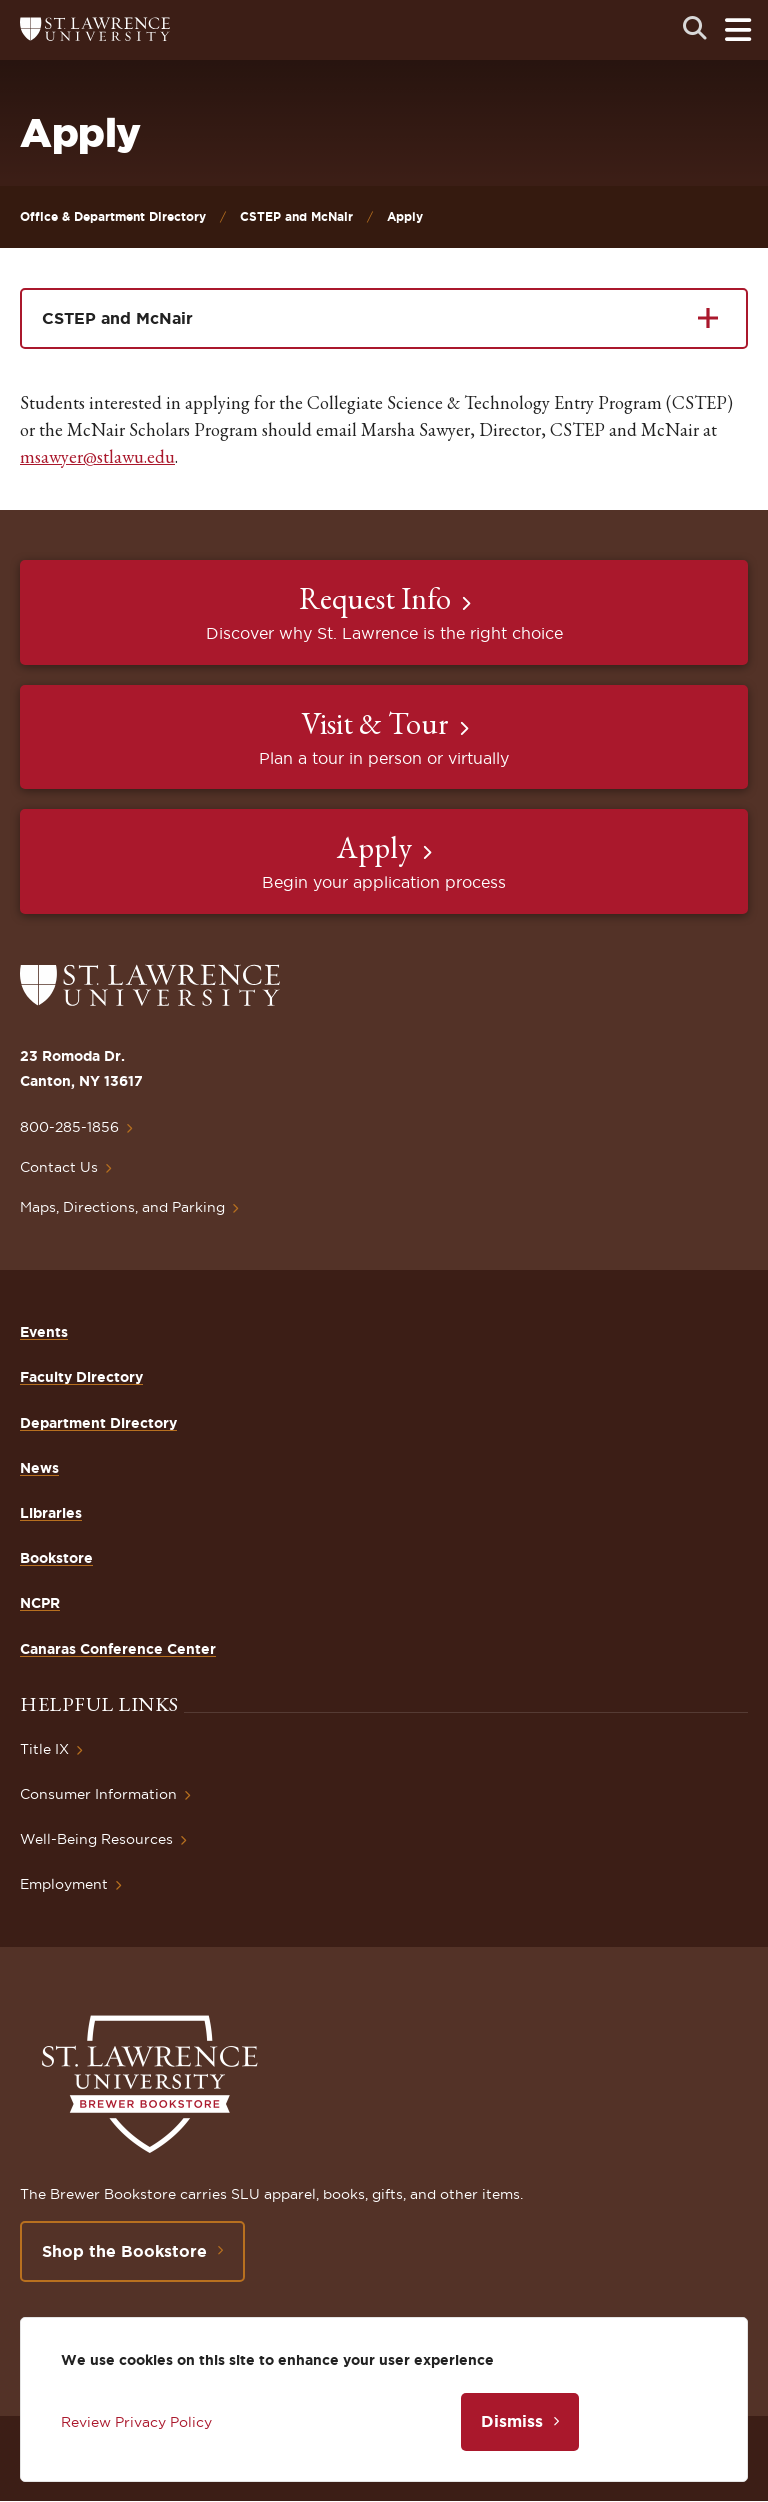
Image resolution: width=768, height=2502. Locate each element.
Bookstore (56, 1558)
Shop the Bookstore (124, 2251)
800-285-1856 (69, 1127)
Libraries (51, 1513)
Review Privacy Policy (136, 2422)
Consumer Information (98, 1794)
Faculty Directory (81, 1377)
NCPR (40, 1603)
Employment (64, 1884)
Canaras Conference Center (118, 1649)
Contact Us (59, 1167)
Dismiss (512, 2421)
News (39, 1468)
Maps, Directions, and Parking (122, 1207)
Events (44, 1332)
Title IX (44, 1749)
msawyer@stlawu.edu (97, 456)
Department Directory (98, 1423)
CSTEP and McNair (296, 216)
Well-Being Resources (96, 1839)
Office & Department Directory (113, 216)
